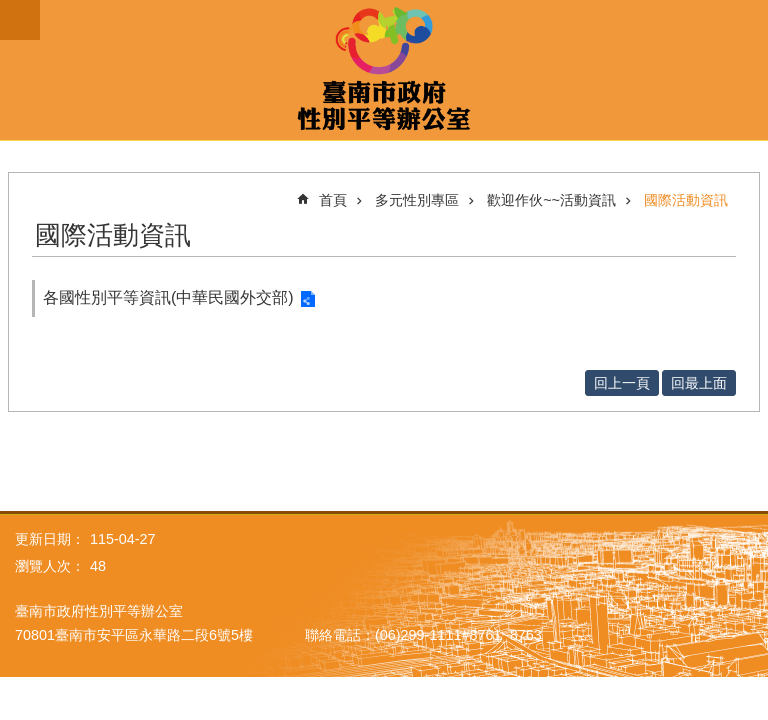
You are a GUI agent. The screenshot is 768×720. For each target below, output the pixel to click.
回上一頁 (622, 383)
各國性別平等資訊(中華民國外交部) (168, 297)
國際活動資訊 (686, 200)
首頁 (333, 200)
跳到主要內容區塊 (10, 10)
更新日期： (50, 539)
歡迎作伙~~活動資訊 (551, 200)
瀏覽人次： (50, 566)
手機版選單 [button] (20, 20)
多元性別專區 (417, 200)
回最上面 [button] (699, 383)
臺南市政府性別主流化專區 (384, 70)
